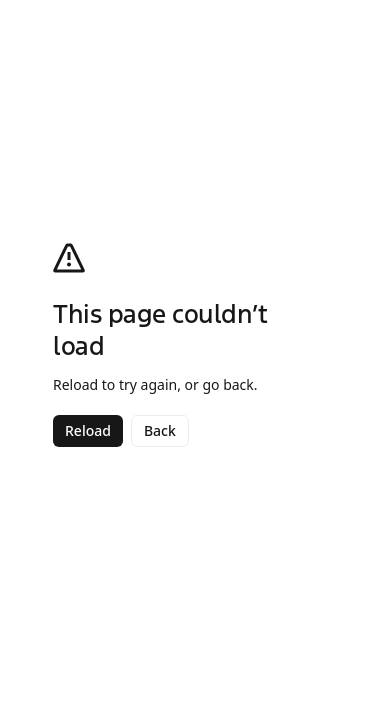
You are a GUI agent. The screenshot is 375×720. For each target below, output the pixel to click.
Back (160, 430)
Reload (88, 430)
